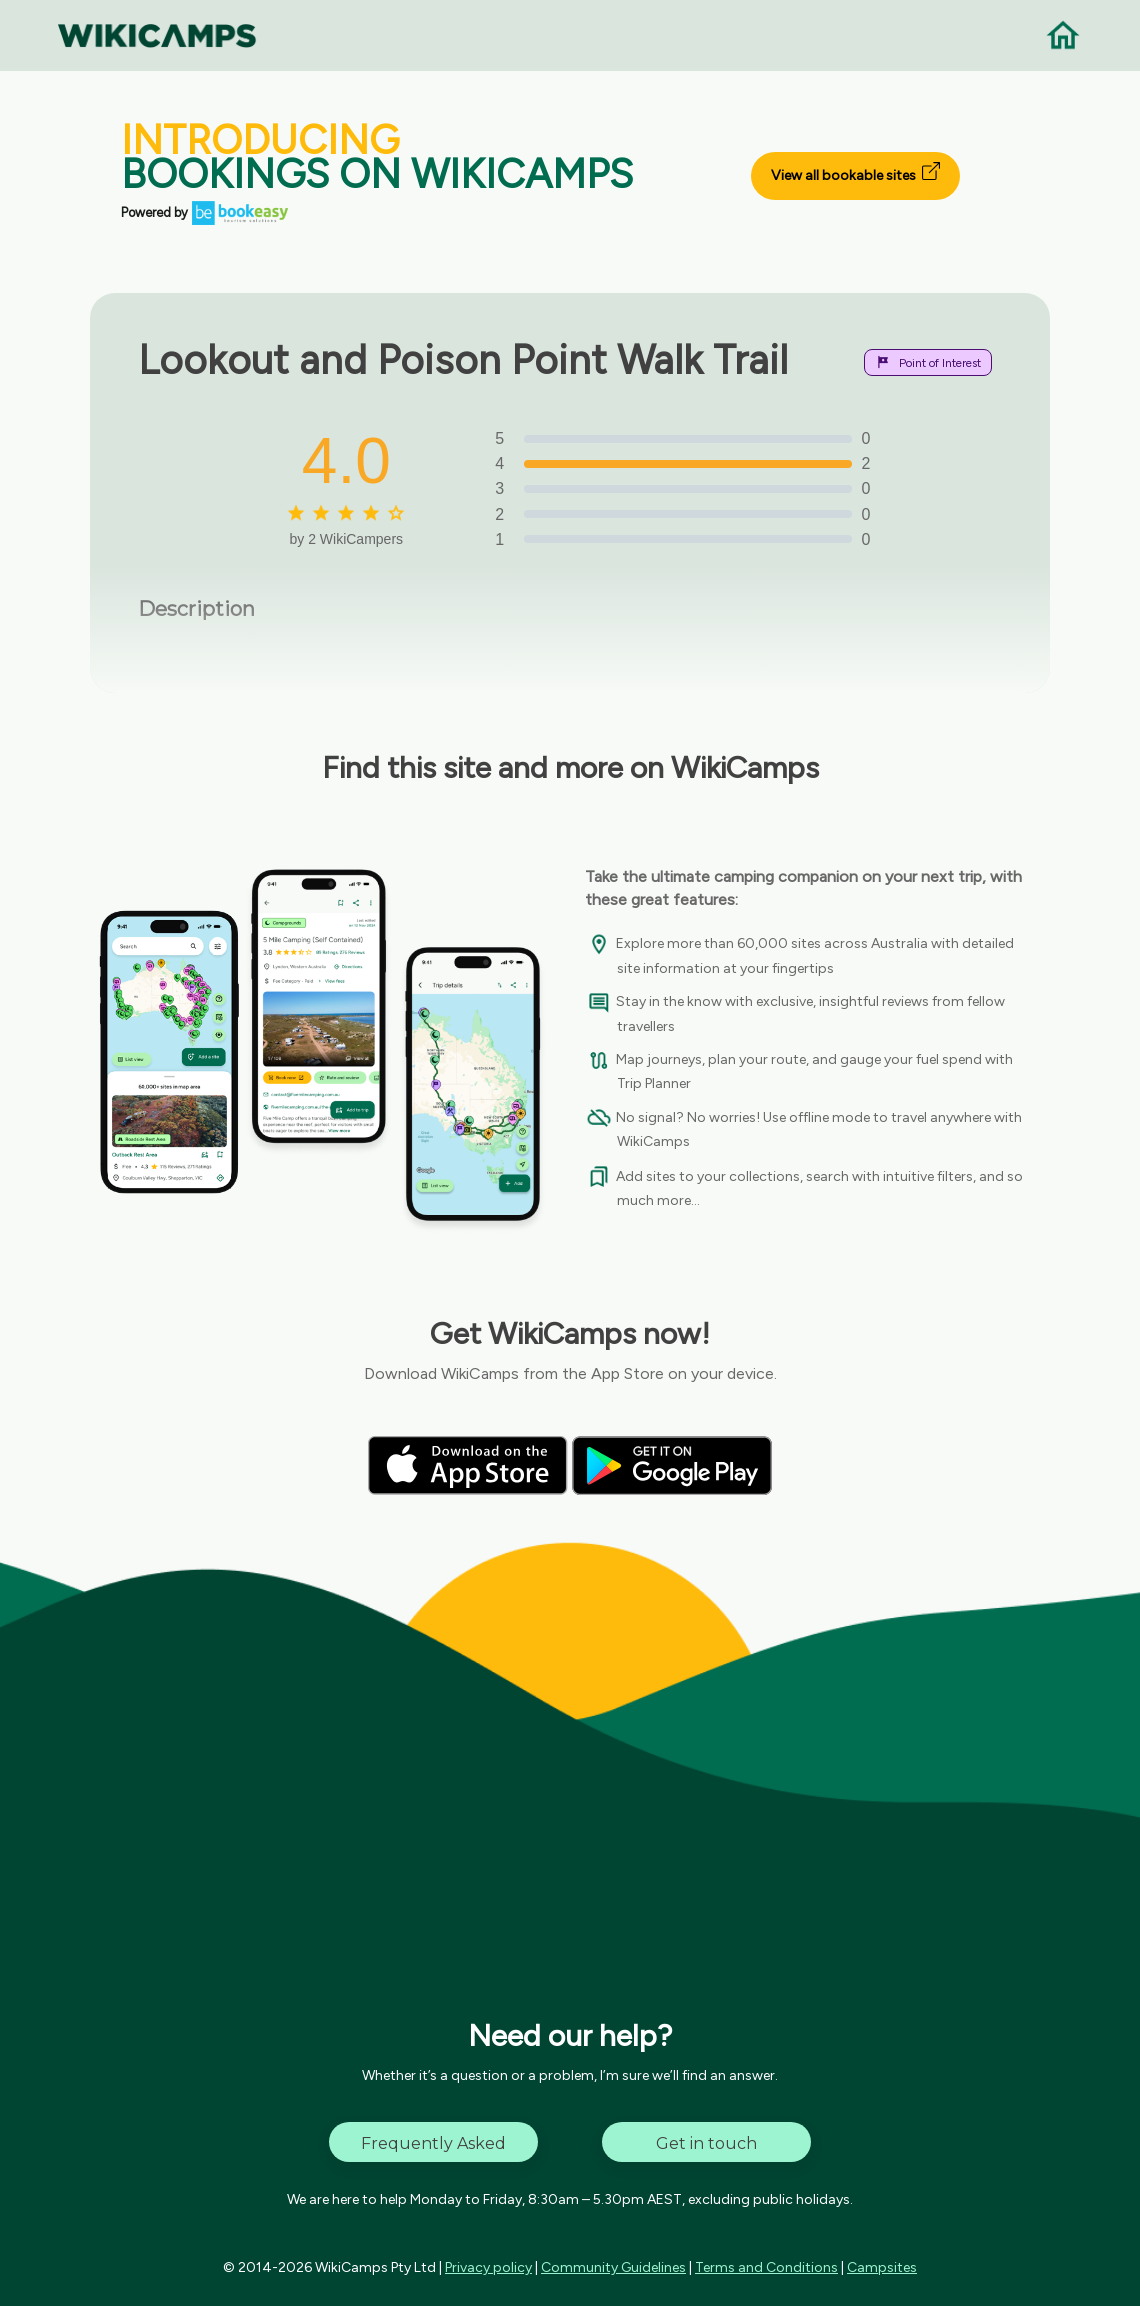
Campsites (882, 2267)
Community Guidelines (613, 2267)
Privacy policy (488, 2267)
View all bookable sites (855, 173)
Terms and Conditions (766, 2267)
